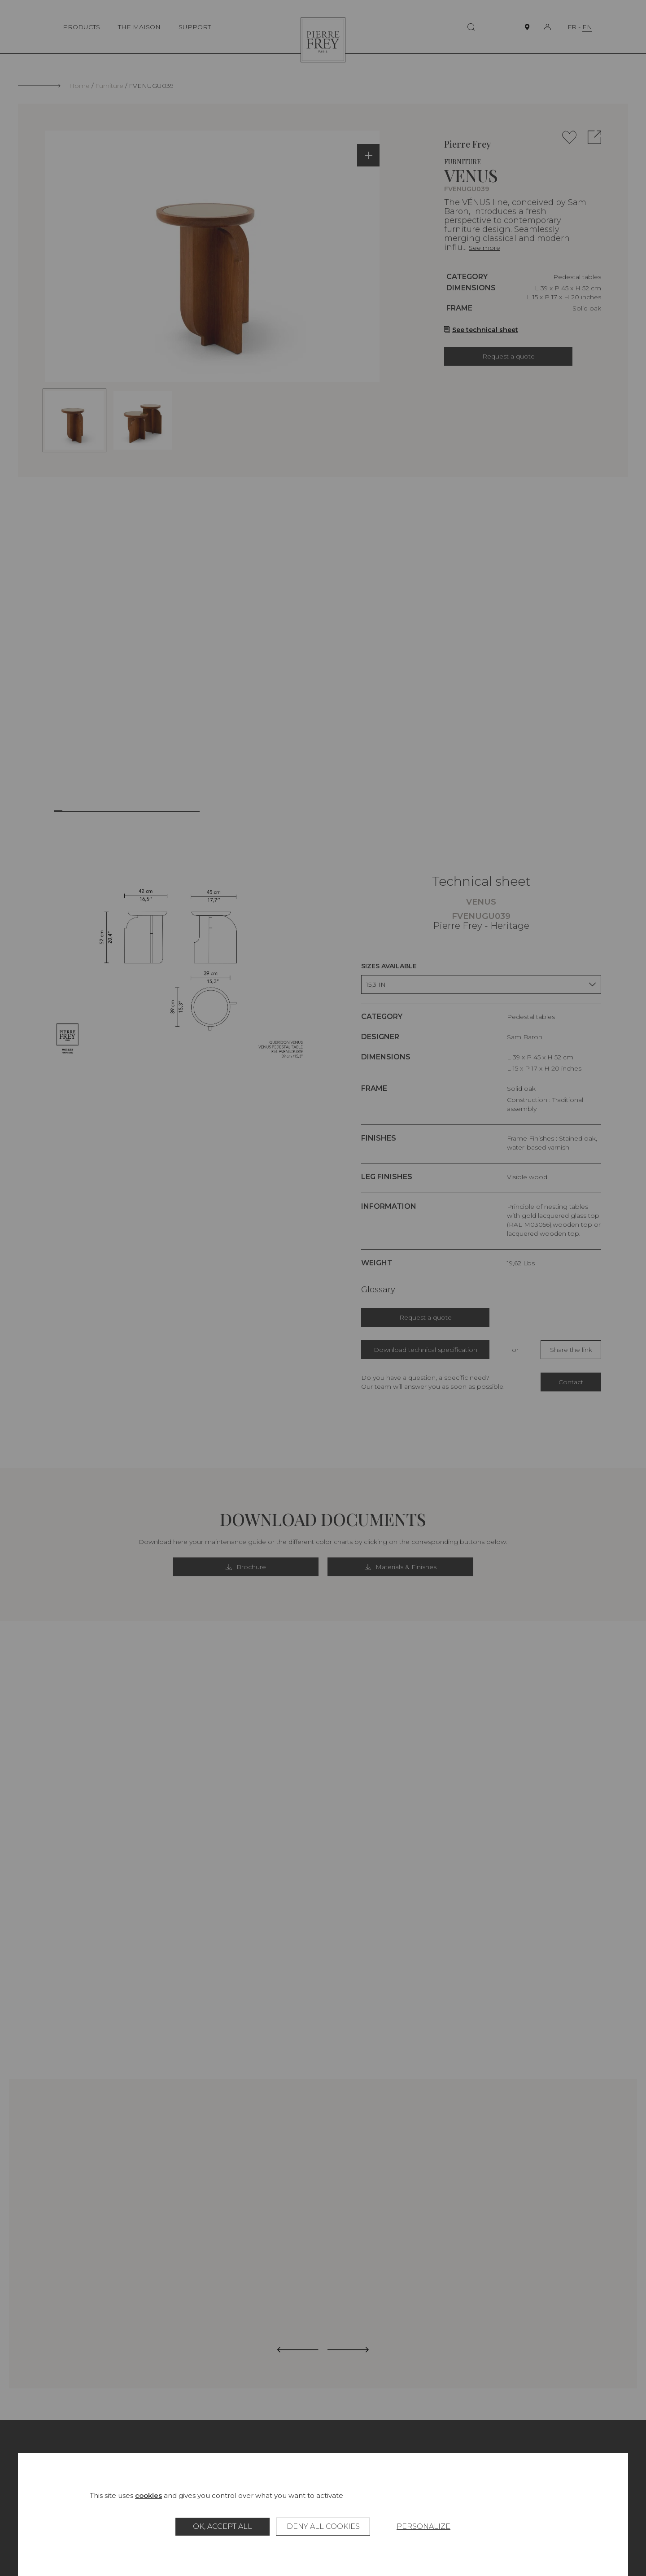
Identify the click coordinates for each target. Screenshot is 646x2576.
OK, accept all (222, 2526)
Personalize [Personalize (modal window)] (423, 2526)
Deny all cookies (323, 2526)
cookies (148, 2495)
